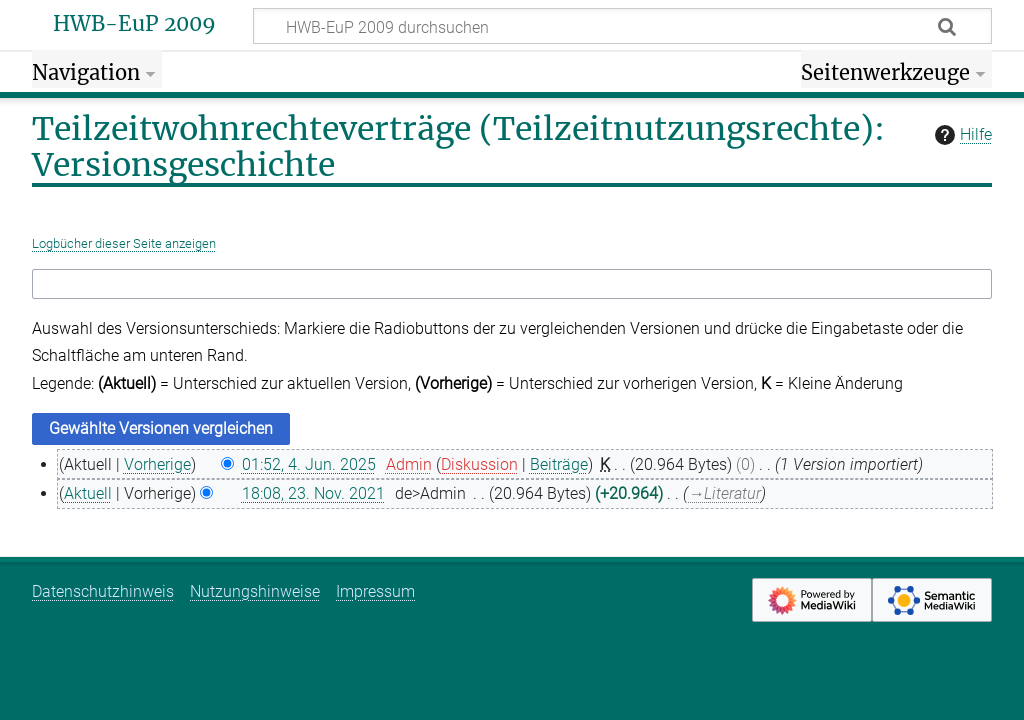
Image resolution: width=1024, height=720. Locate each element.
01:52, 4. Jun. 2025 (309, 464)
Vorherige (157, 464)
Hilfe (961, 135)
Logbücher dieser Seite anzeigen (124, 243)
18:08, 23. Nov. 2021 (313, 493)
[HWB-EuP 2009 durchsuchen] (622, 26)
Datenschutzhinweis (103, 591)
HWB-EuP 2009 (134, 24)
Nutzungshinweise (255, 591)
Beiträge (559, 464)
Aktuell (88, 493)
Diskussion (479, 464)
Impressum (375, 591)
